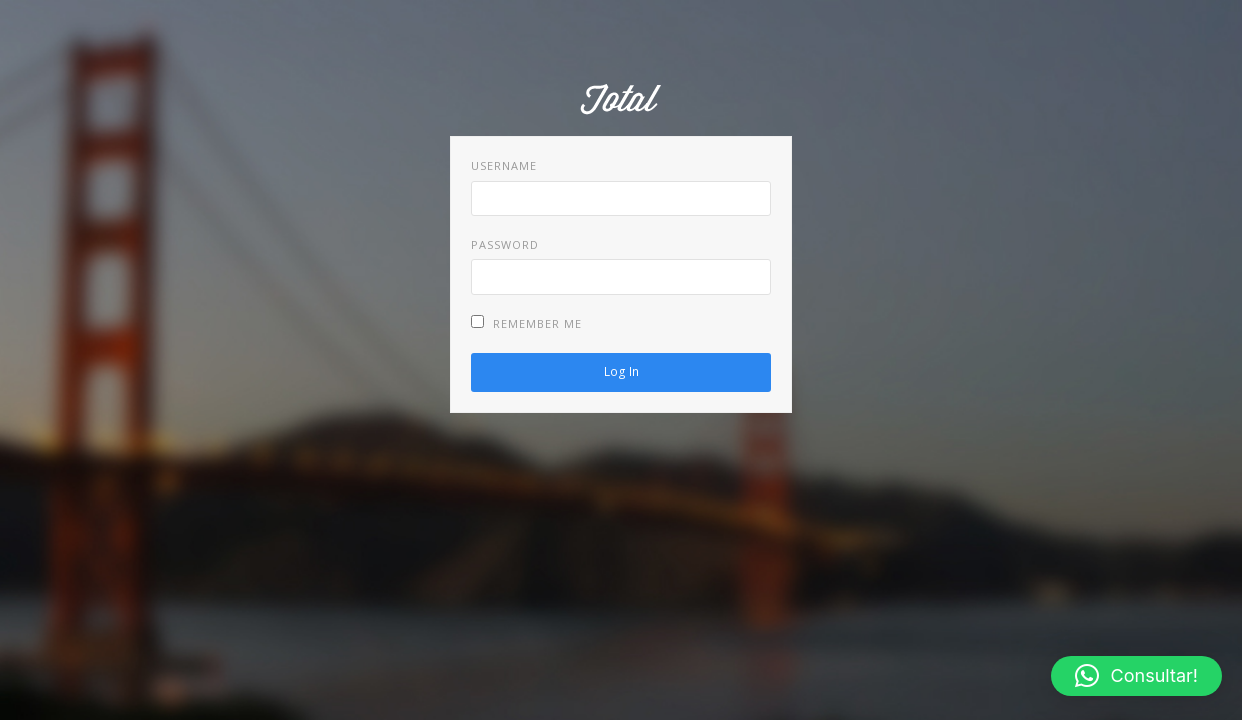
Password (505, 244)
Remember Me (526, 323)
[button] (1136, 676)
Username (504, 165)
